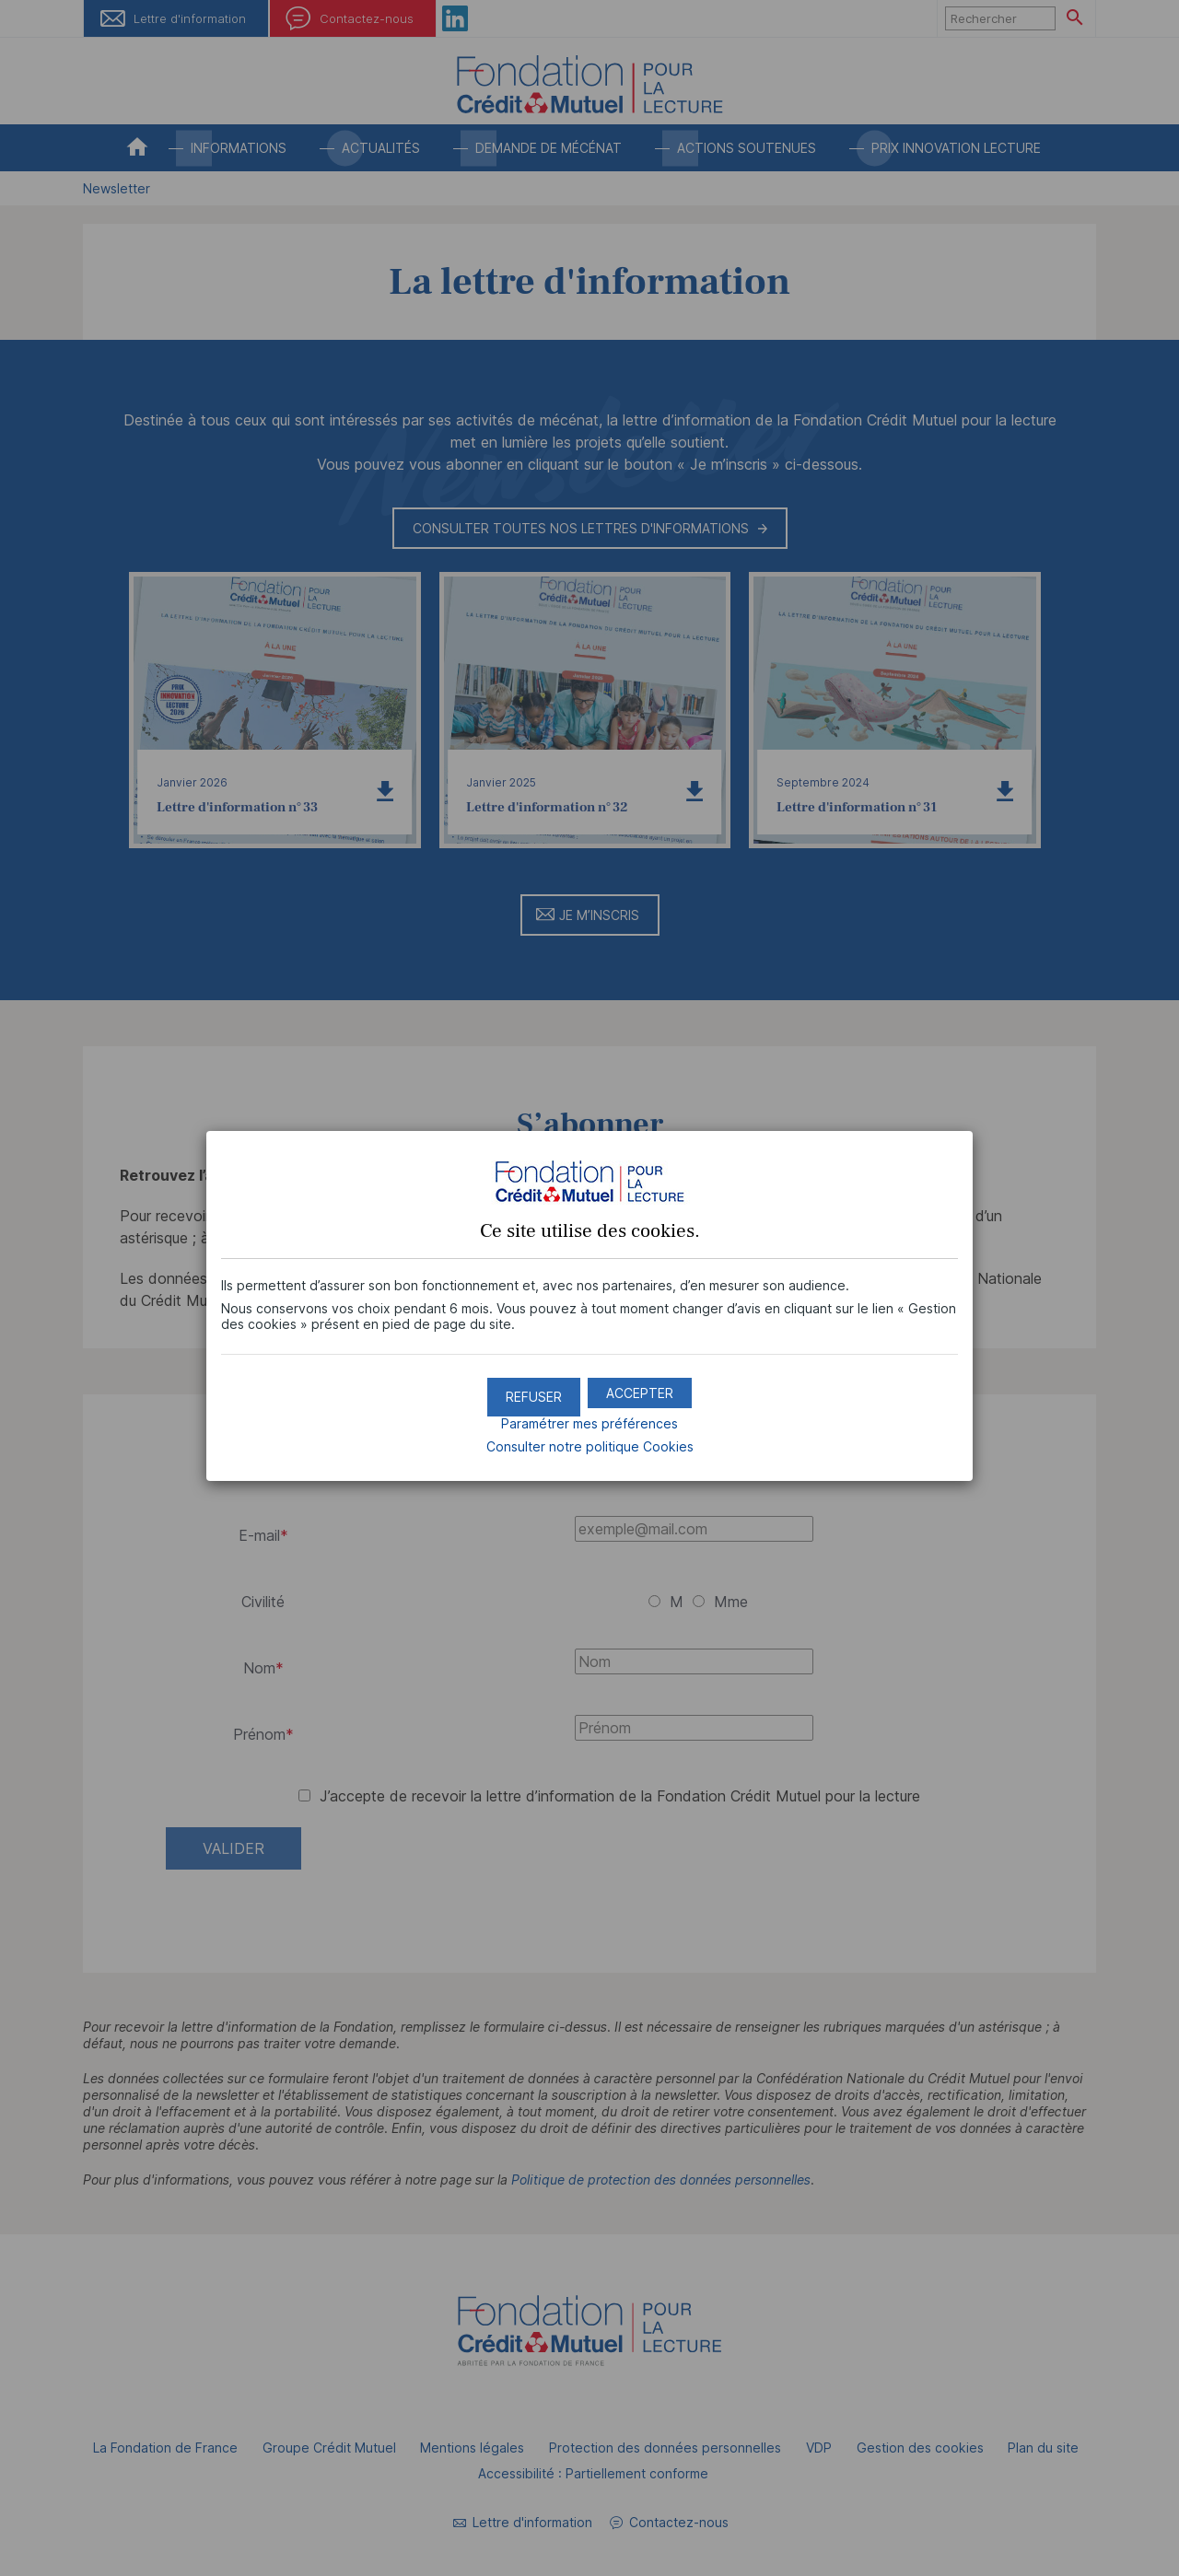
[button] (640, 1385)
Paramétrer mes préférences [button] (589, 1415)
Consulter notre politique (590, 1438)
